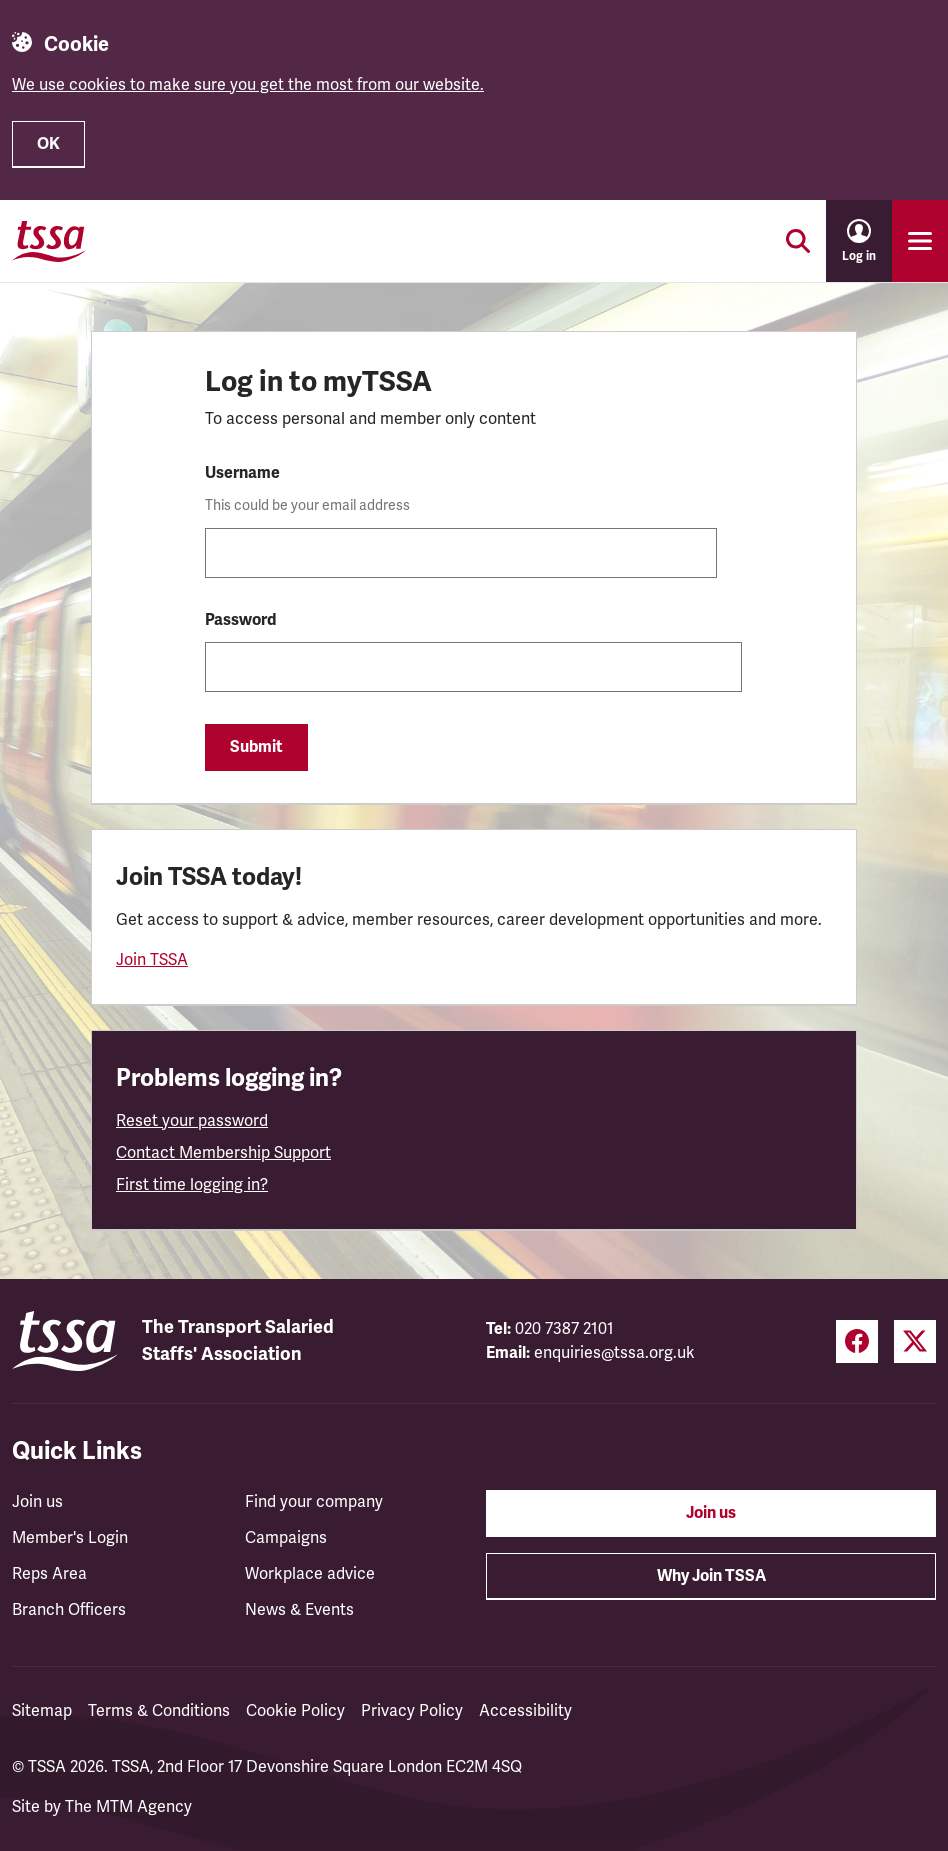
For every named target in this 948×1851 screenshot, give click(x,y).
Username (242, 473)
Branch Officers (69, 1610)
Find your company (314, 1502)
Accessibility (525, 1711)
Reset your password (192, 1121)
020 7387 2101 (564, 1329)
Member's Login (70, 1538)
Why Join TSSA (711, 1576)
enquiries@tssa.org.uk (614, 1353)
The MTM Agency (128, 1807)
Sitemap (42, 1711)
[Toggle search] (798, 241)
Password (240, 620)
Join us (37, 1502)
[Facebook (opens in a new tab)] (857, 1341)
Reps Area (49, 1574)
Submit (256, 747)
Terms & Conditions (159, 1711)
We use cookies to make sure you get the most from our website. (248, 85)
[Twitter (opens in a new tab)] (915, 1341)
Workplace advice (310, 1574)
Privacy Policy (412, 1711)
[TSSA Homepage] (49, 241)
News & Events (299, 1610)
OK (48, 144)
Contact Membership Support (223, 1153)
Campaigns (286, 1538)
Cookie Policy (295, 1711)
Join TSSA (152, 960)
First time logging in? (192, 1185)
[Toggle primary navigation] (920, 241)
